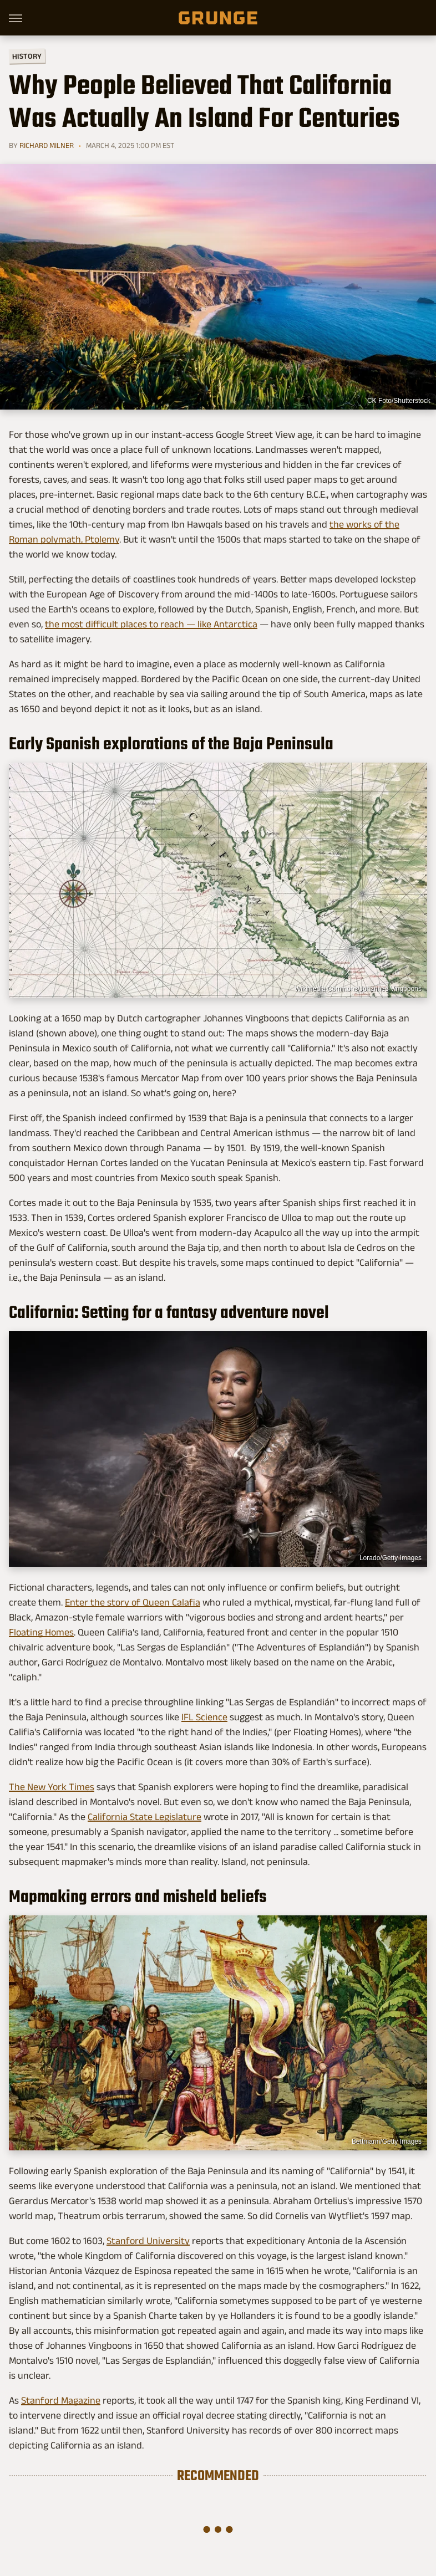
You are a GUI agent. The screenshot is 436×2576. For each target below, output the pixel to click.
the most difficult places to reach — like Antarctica (151, 624)
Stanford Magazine (60, 2400)
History (27, 55)
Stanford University (148, 2240)
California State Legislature (144, 1816)
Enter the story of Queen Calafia (132, 1602)
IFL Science (204, 1717)
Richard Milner (46, 145)
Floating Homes (41, 1632)
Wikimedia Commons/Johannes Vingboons (358, 988)
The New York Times (51, 1786)
